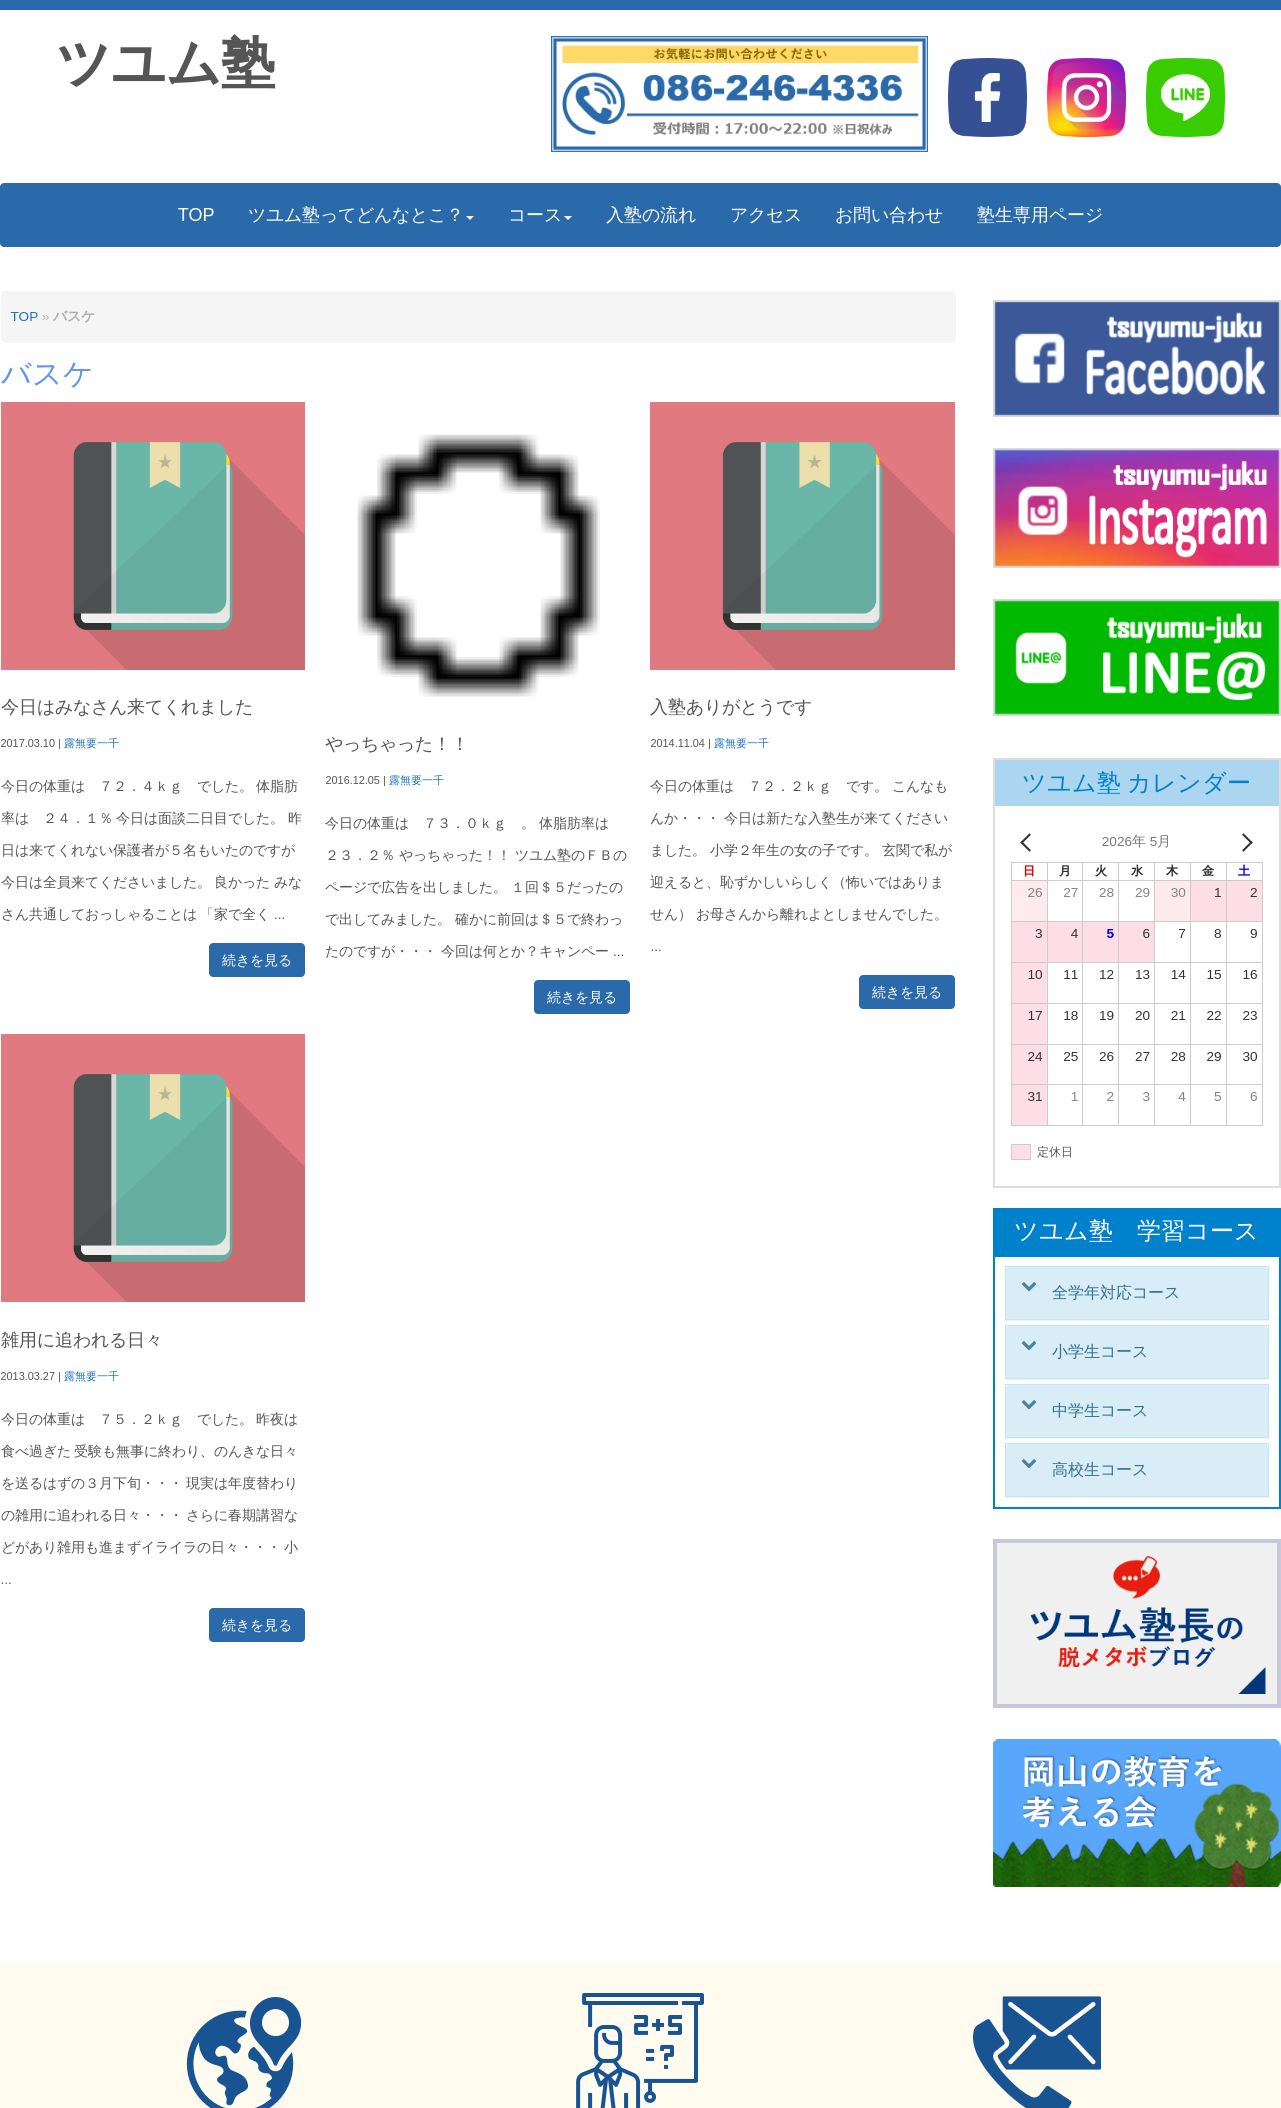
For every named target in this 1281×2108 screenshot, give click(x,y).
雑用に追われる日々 (82, 1340)
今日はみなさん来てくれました (127, 707)
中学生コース (1100, 1410)
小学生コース (1100, 1351)
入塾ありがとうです (731, 707)
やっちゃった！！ (397, 744)
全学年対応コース (1116, 1292)
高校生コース (1100, 1469)
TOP (24, 316)
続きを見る (257, 960)
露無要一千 (91, 743)
